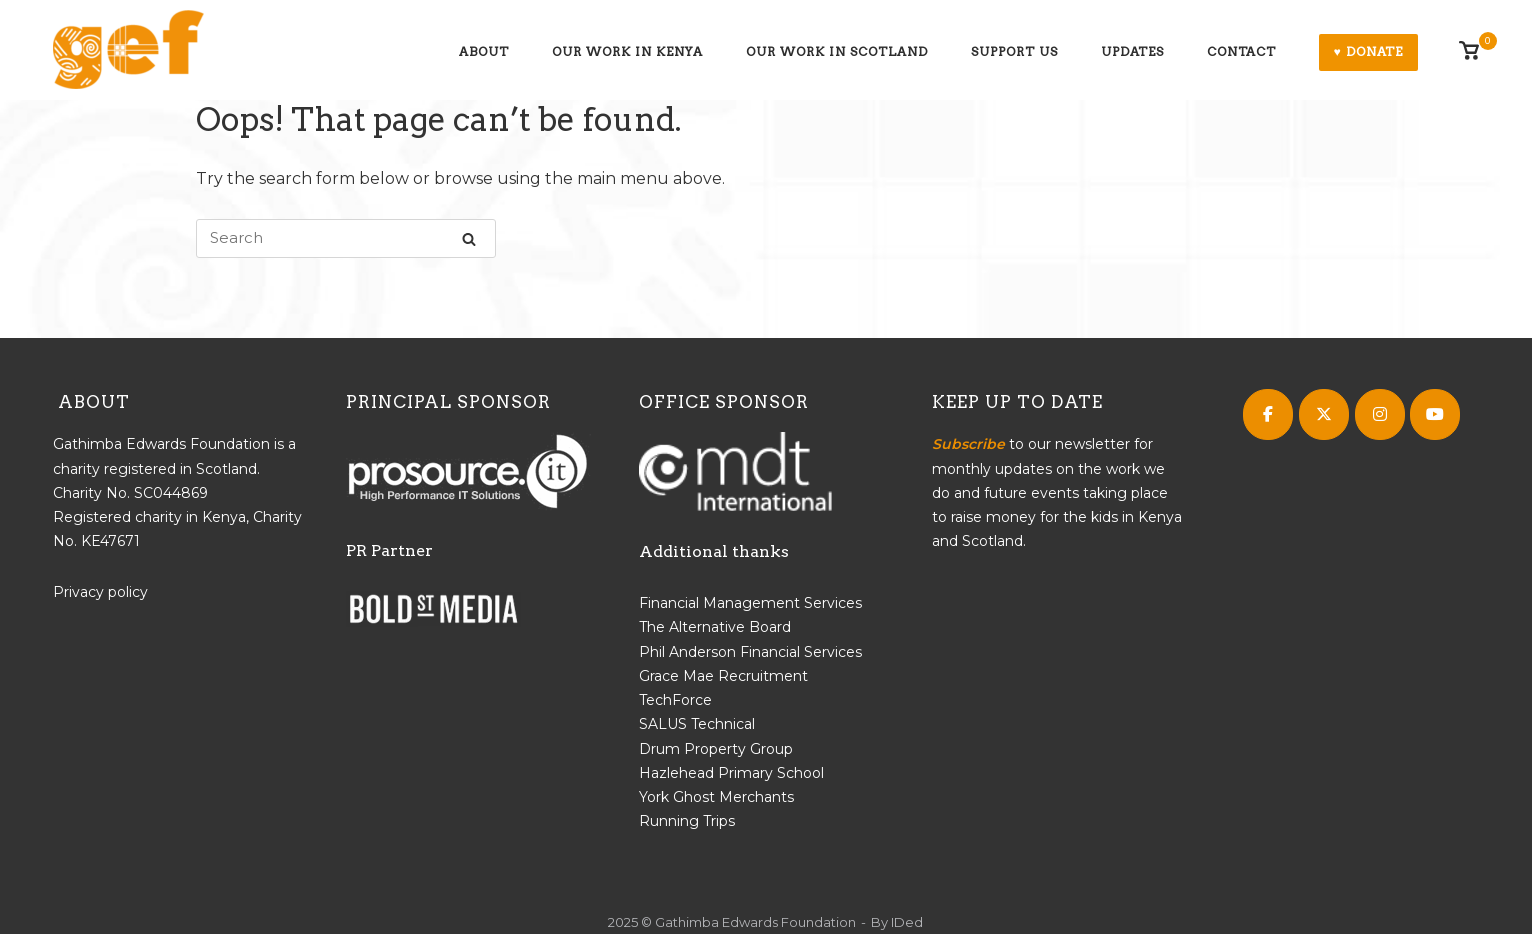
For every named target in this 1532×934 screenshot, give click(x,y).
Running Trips (687, 821)
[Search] (469, 238)
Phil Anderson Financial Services (750, 652)
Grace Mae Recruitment (723, 676)
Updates (1132, 51)
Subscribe (968, 444)
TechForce (675, 700)
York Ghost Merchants (716, 797)
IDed (907, 922)
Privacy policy (100, 592)
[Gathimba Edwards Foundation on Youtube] (1435, 414)
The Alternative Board (715, 627)
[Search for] (346, 238)
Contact (1241, 51)
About (484, 51)
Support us (1014, 51)
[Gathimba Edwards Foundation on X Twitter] (1324, 414)
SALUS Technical (697, 724)
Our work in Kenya (627, 51)
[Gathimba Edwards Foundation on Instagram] (1380, 414)
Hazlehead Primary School (731, 773)
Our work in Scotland (837, 51)
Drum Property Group (716, 749)
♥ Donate (1368, 51)
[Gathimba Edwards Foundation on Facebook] (1268, 414)
